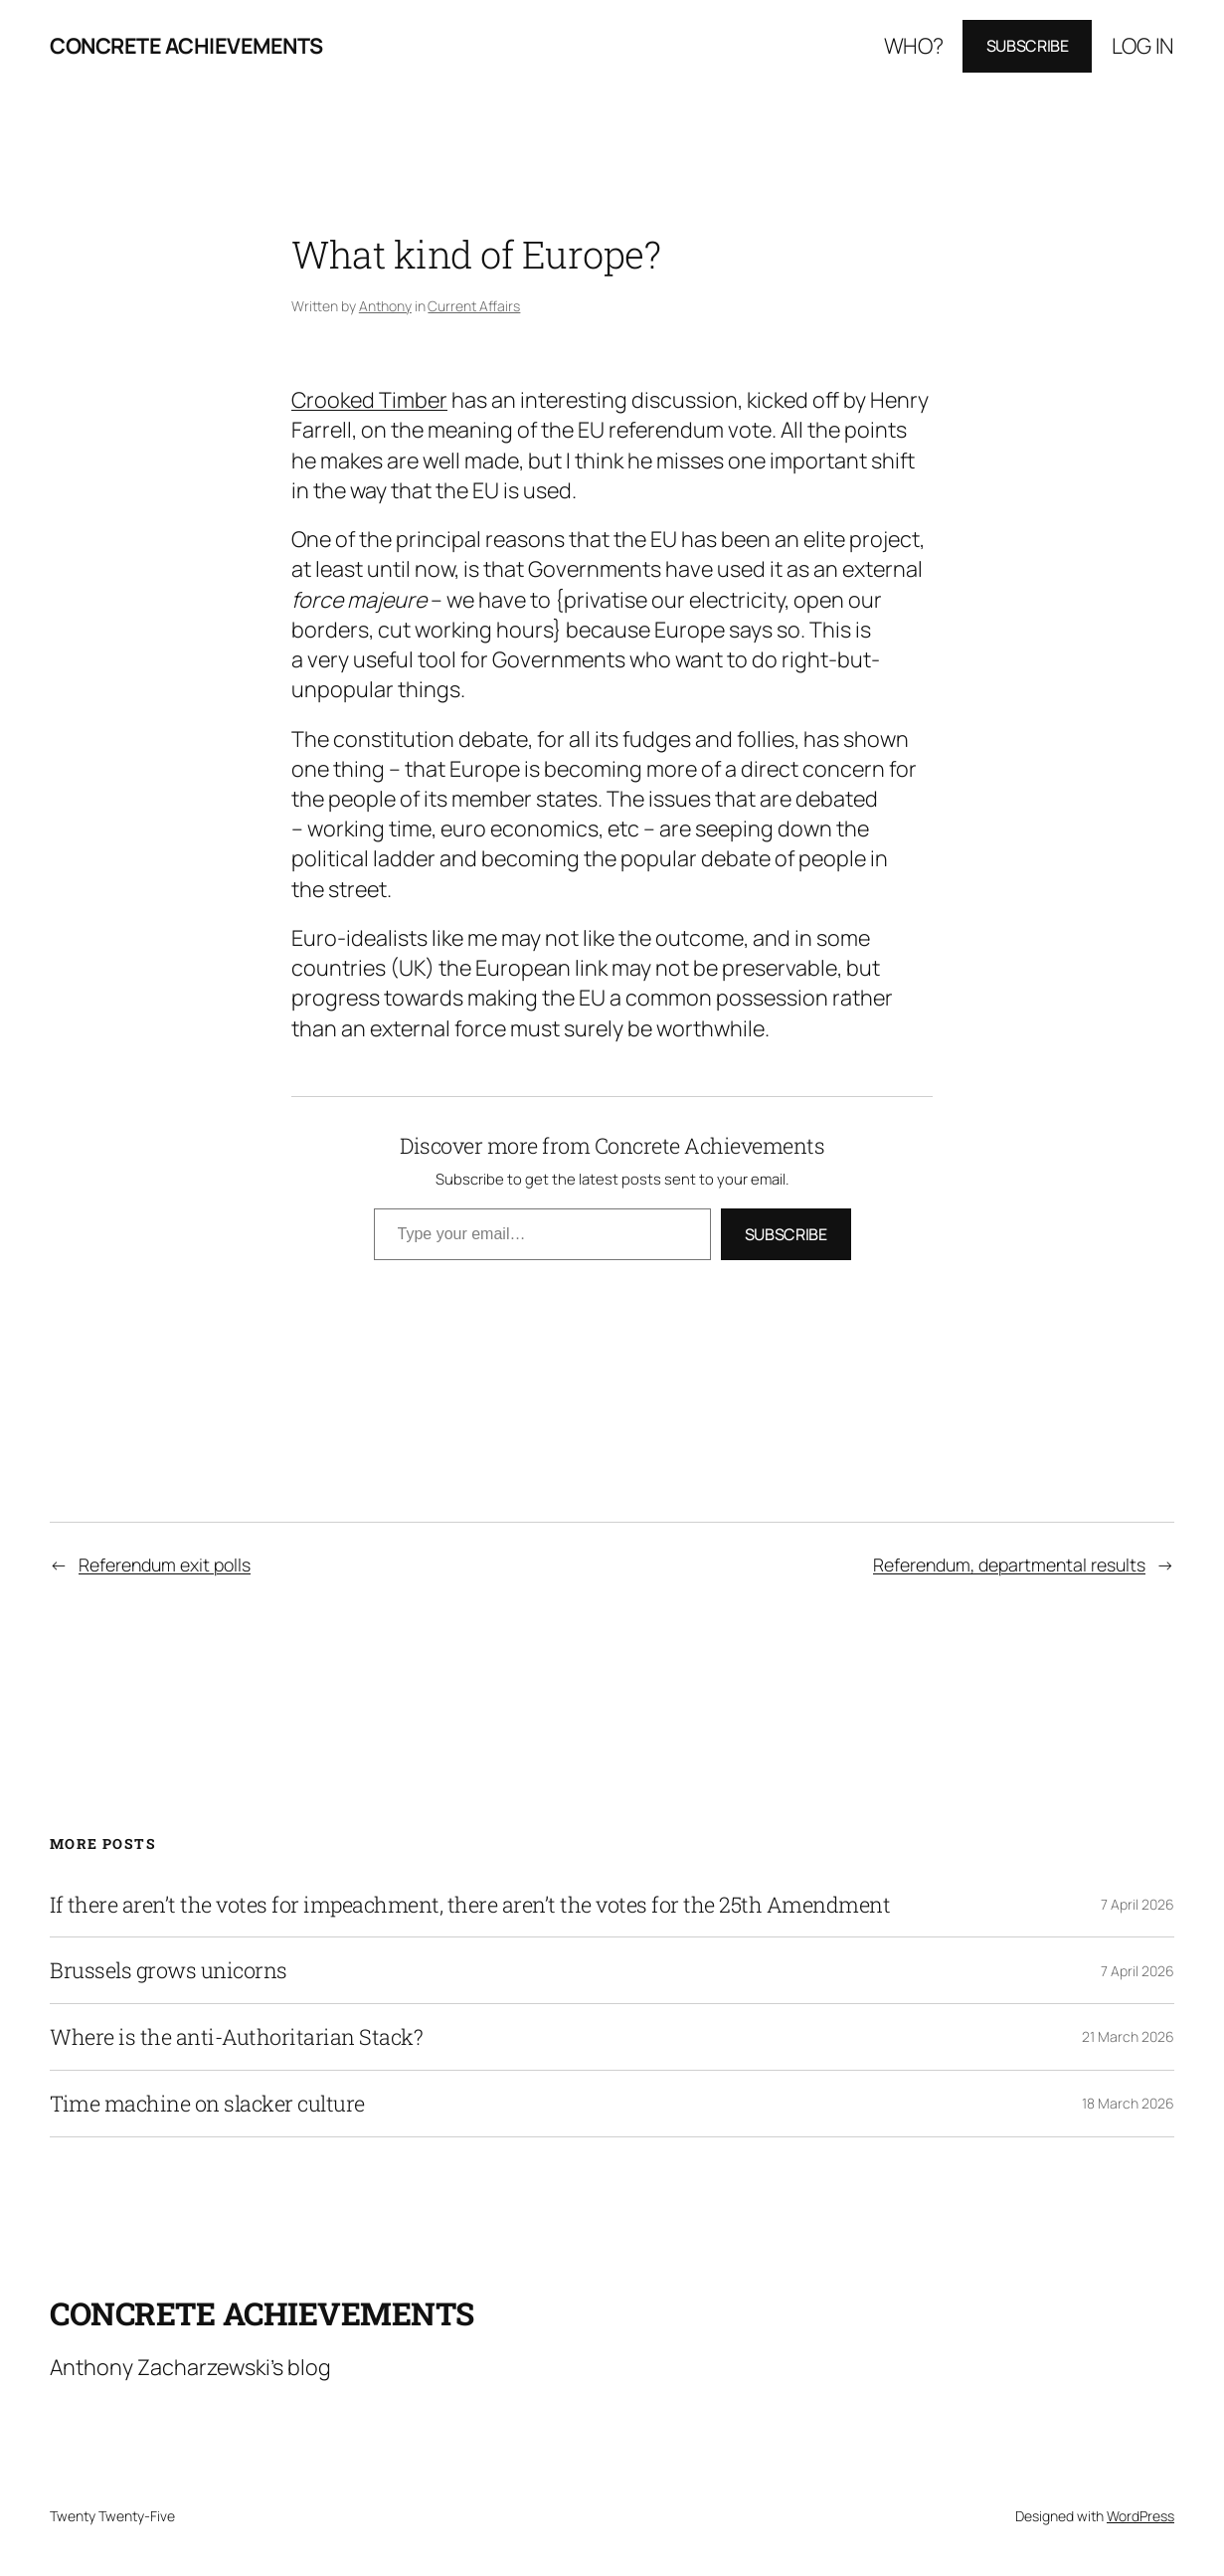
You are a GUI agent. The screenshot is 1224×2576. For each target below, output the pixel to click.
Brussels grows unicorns (168, 1970)
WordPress (1140, 2515)
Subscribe (1027, 46)
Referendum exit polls (165, 1564)
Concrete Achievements (186, 45)
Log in (1143, 45)
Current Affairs (474, 305)
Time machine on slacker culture (207, 2103)
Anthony (385, 305)
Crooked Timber (369, 399)
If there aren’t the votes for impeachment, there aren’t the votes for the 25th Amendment (470, 1905)
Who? (914, 45)
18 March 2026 (1128, 2103)
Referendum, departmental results (1009, 1564)
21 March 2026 (1128, 2036)
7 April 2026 (1137, 1904)
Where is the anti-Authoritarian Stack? (236, 2037)
